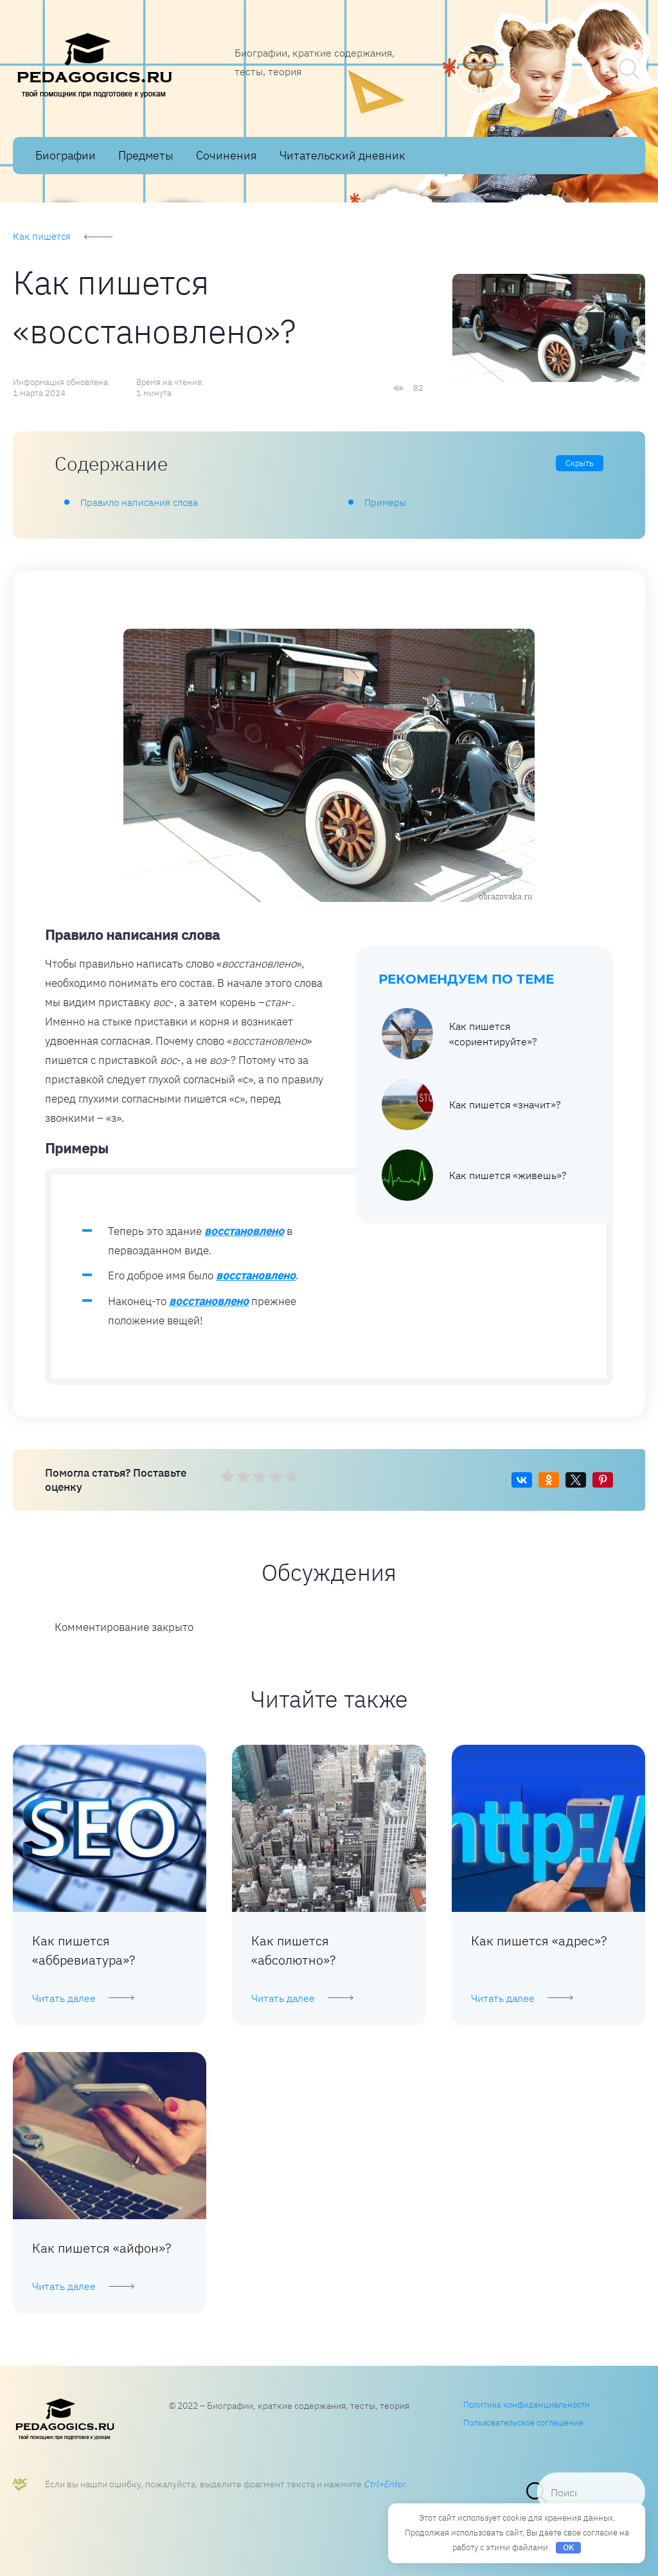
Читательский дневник (342, 155)
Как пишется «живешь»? (474, 1175)
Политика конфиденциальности (526, 2404)
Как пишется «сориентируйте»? (459, 1033)
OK (568, 2547)
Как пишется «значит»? (471, 1104)
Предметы (145, 155)
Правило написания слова (139, 502)
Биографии (65, 155)
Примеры (385, 502)
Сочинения (226, 155)
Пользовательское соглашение (523, 2422)
